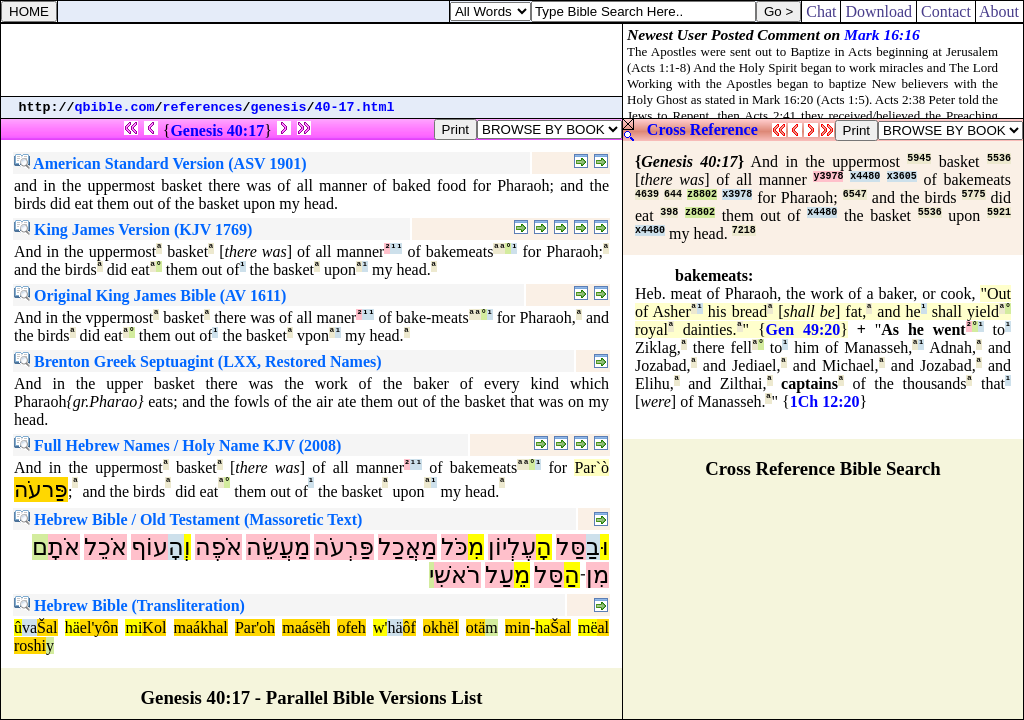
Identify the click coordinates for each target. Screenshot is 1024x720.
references (203, 107)
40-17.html (355, 107)
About (999, 11)
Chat (821, 11)
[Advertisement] (312, 60)
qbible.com (115, 107)
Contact (946, 11)
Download (878, 11)
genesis (279, 107)
